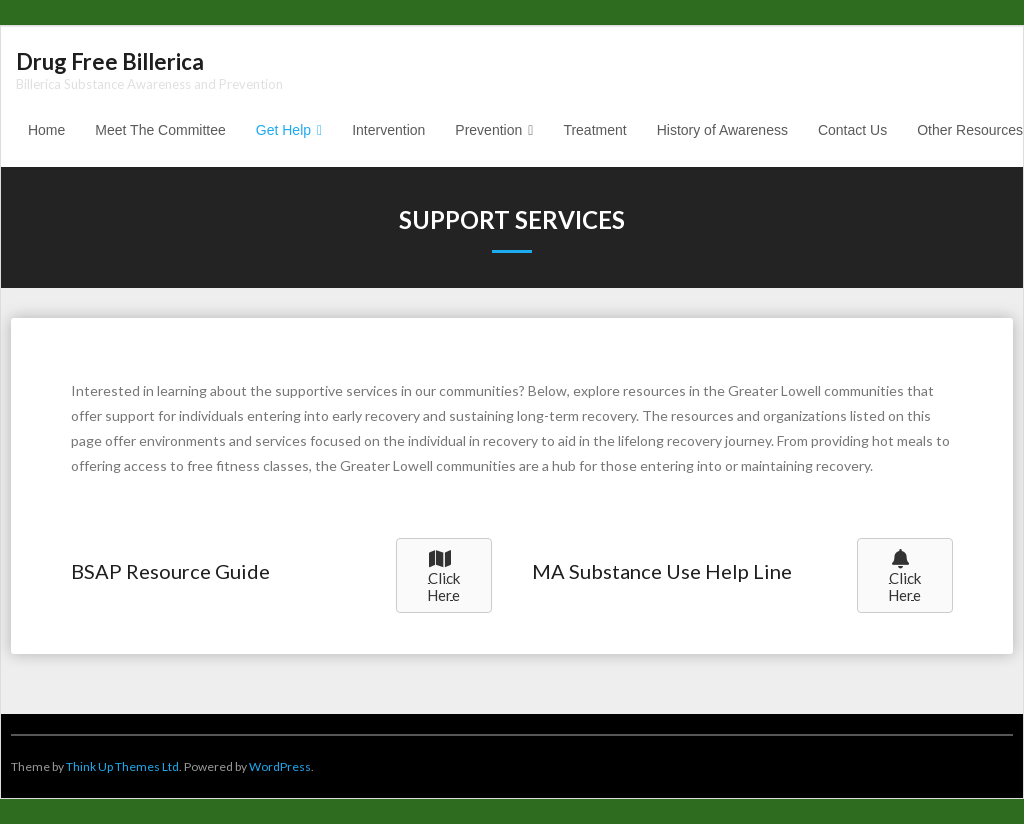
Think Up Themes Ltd (122, 766)
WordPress (280, 766)
